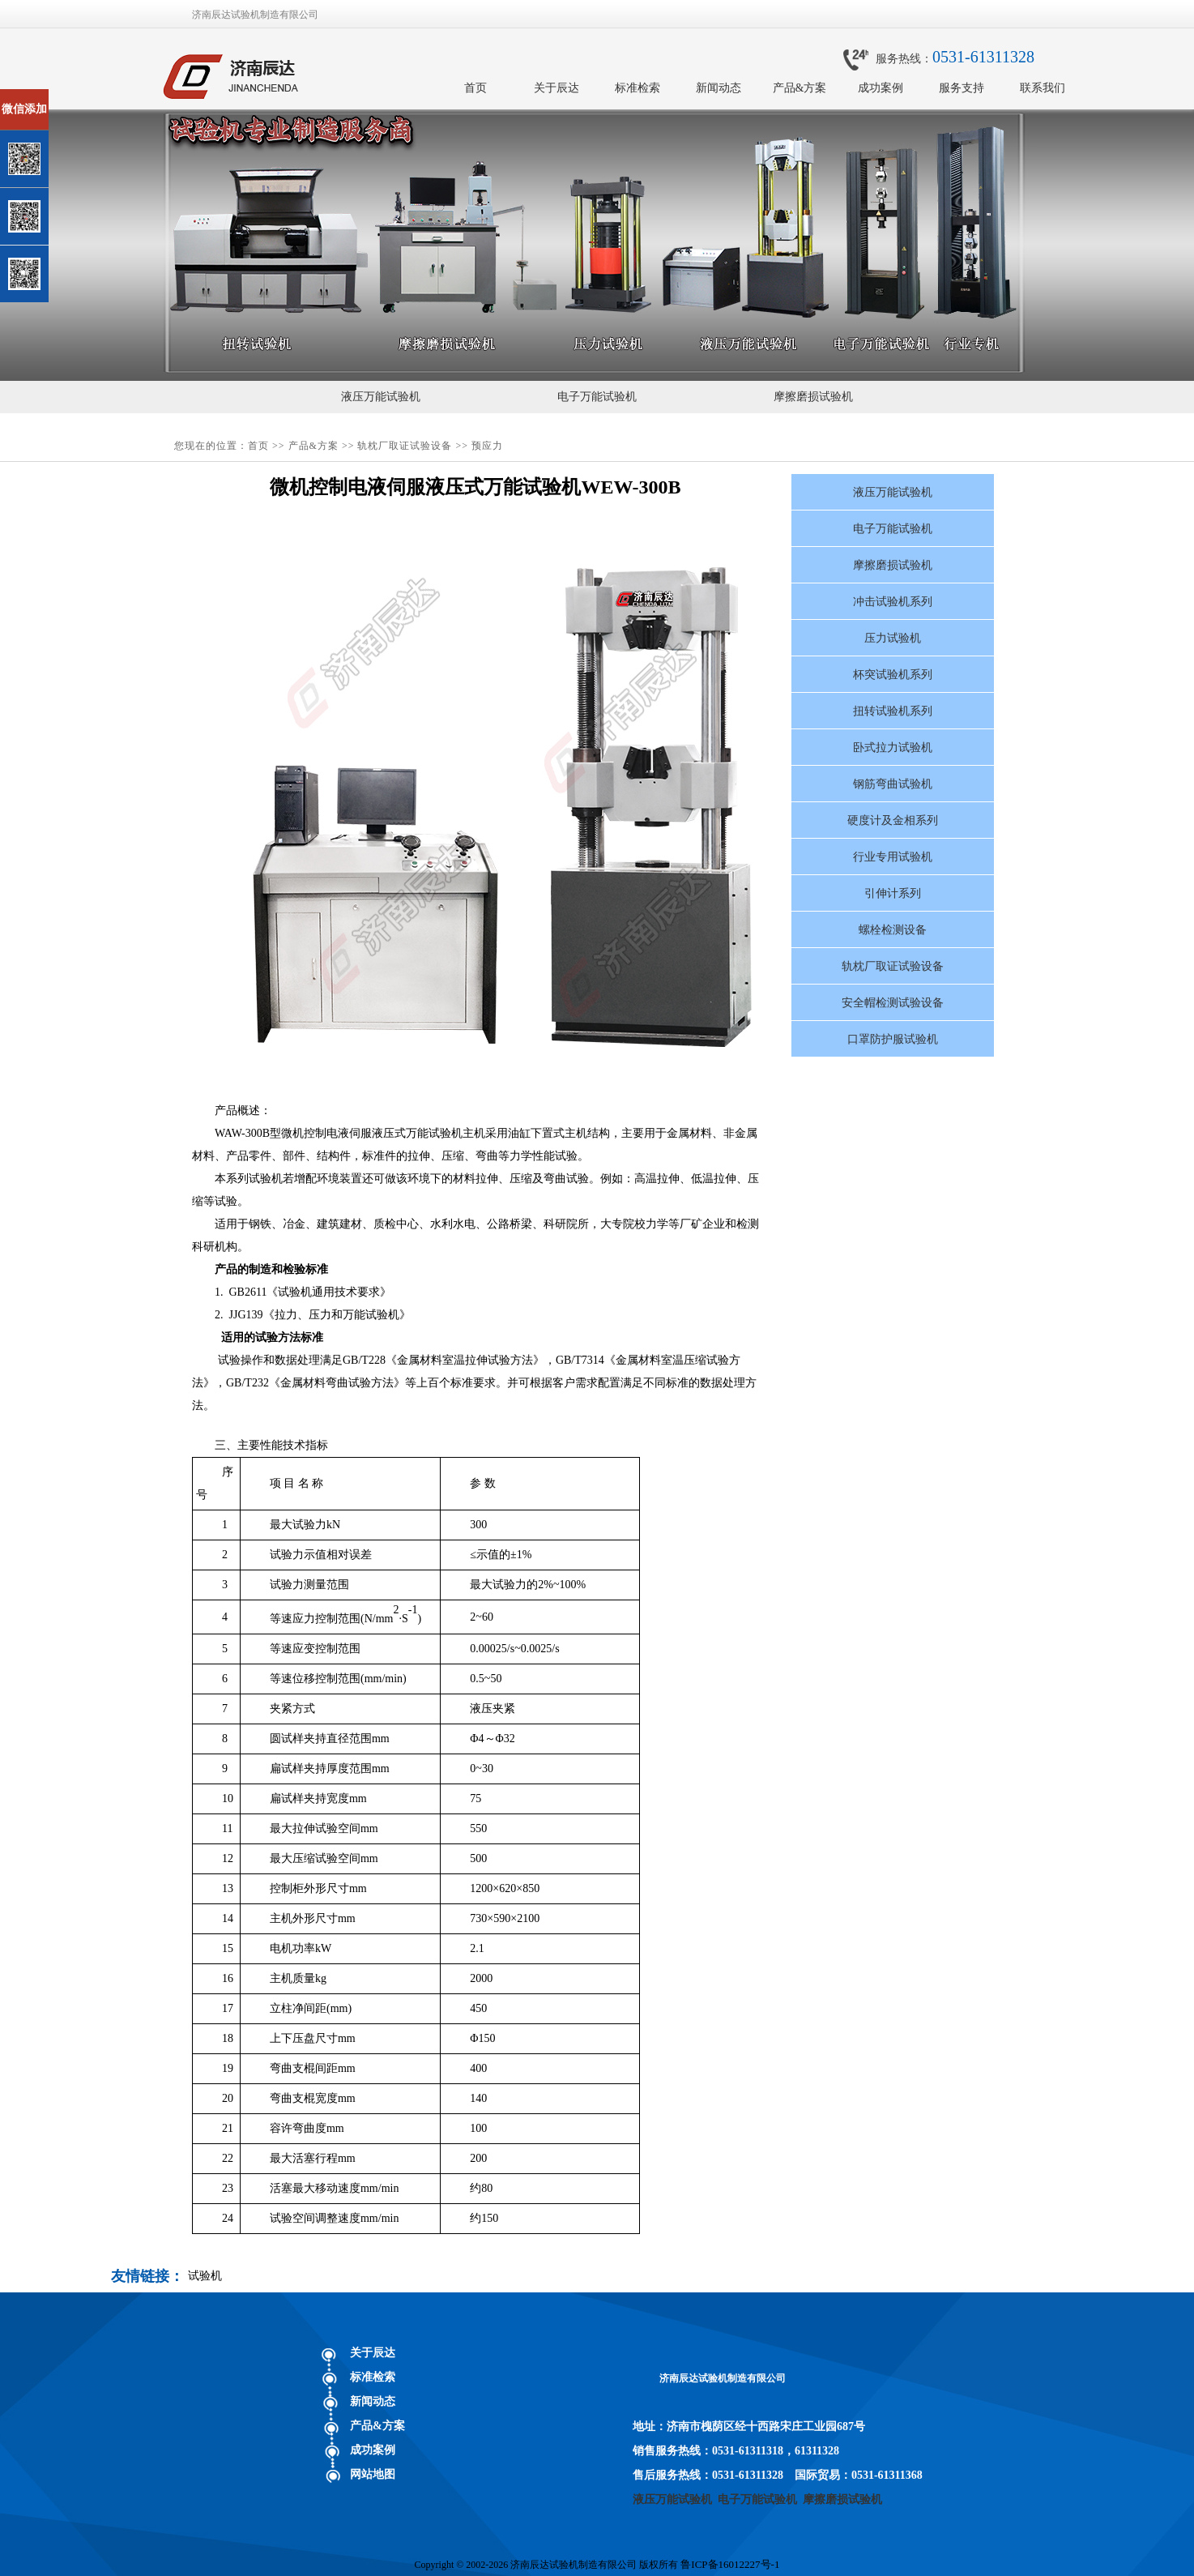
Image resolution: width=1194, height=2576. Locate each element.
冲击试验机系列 (892, 602)
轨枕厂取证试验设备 (404, 445)
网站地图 (372, 2474)
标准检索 (637, 88)
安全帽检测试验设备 (893, 1003)
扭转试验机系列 (892, 711)
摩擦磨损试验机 (813, 397)
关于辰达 (556, 88)
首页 (475, 88)
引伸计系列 (892, 893)
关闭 (82, 96)
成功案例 (880, 88)
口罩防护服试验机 (892, 1039)
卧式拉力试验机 (892, 747)
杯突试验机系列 (892, 675)
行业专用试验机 (892, 857)
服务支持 (961, 88)
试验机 (205, 2276)
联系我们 (1042, 88)
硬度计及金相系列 (892, 820)
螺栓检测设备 (893, 930)
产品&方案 (800, 88)
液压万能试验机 (380, 397)
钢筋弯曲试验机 (892, 784)
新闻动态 (718, 88)
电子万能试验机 (597, 397)
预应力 (487, 445)
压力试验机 (892, 638)
